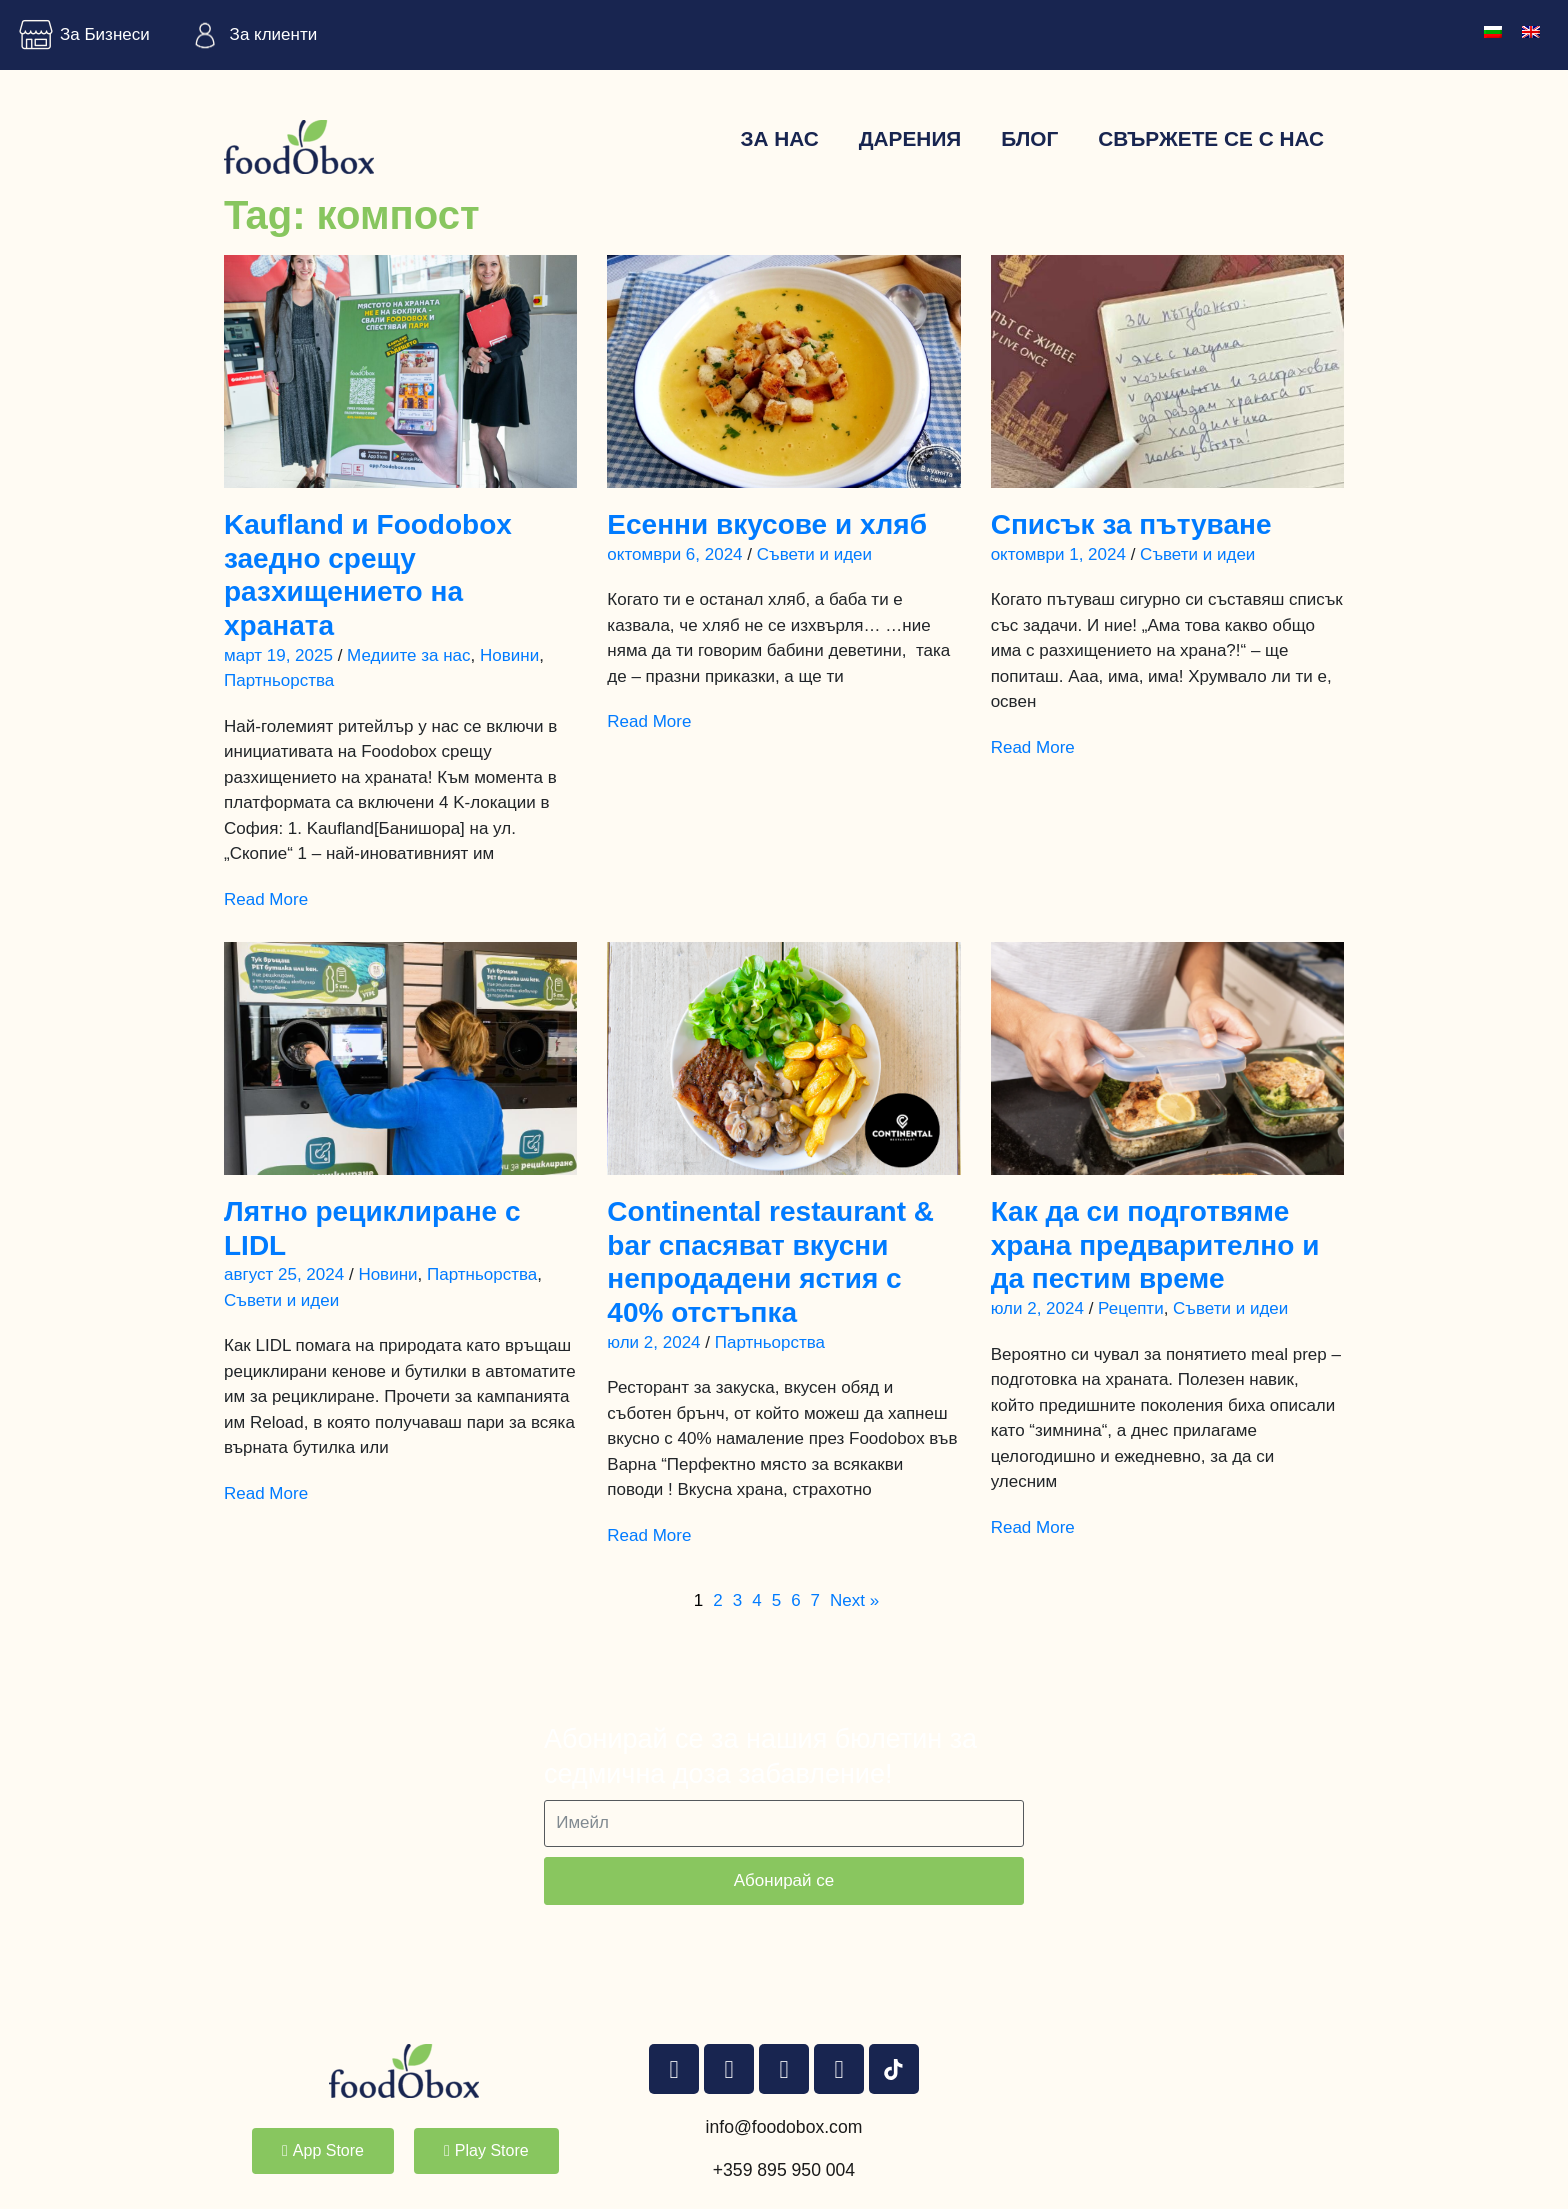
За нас (779, 138)
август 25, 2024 (284, 1274)
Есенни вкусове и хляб (767, 524)
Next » (854, 1600)
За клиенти (249, 35)
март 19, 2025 (278, 655)
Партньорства (279, 680)
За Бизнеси (80, 35)
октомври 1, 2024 (1058, 554)
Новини (509, 655)
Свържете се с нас (1211, 138)
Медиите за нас (408, 655)
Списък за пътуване (1131, 524)
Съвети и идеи (814, 554)
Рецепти (1131, 1308)
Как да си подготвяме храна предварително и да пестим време (1155, 1245)
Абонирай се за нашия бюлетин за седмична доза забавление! (760, 1756)
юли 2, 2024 (653, 1342)
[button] (323, 2151)
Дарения (910, 138)
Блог (1029, 138)
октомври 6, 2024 (674, 554)
